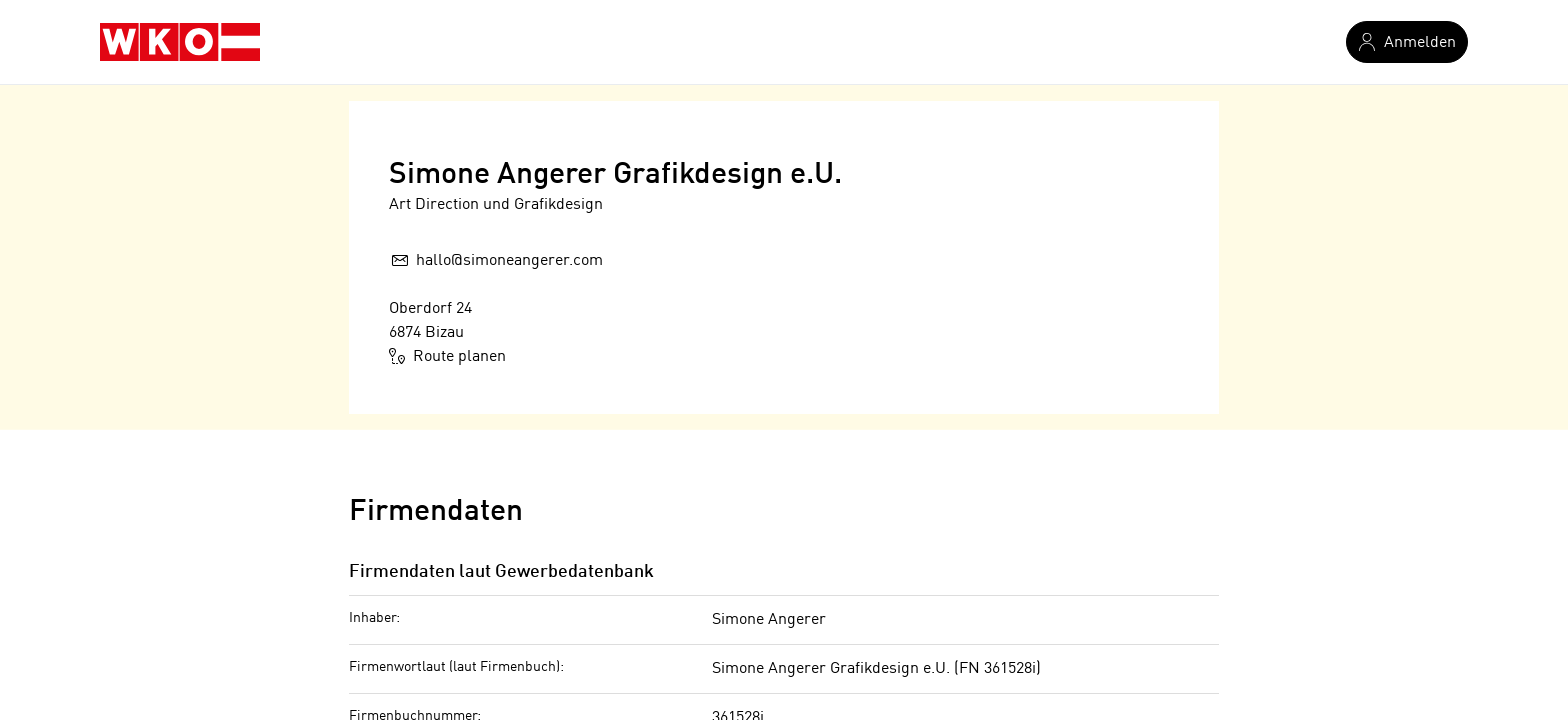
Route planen (448, 356)
